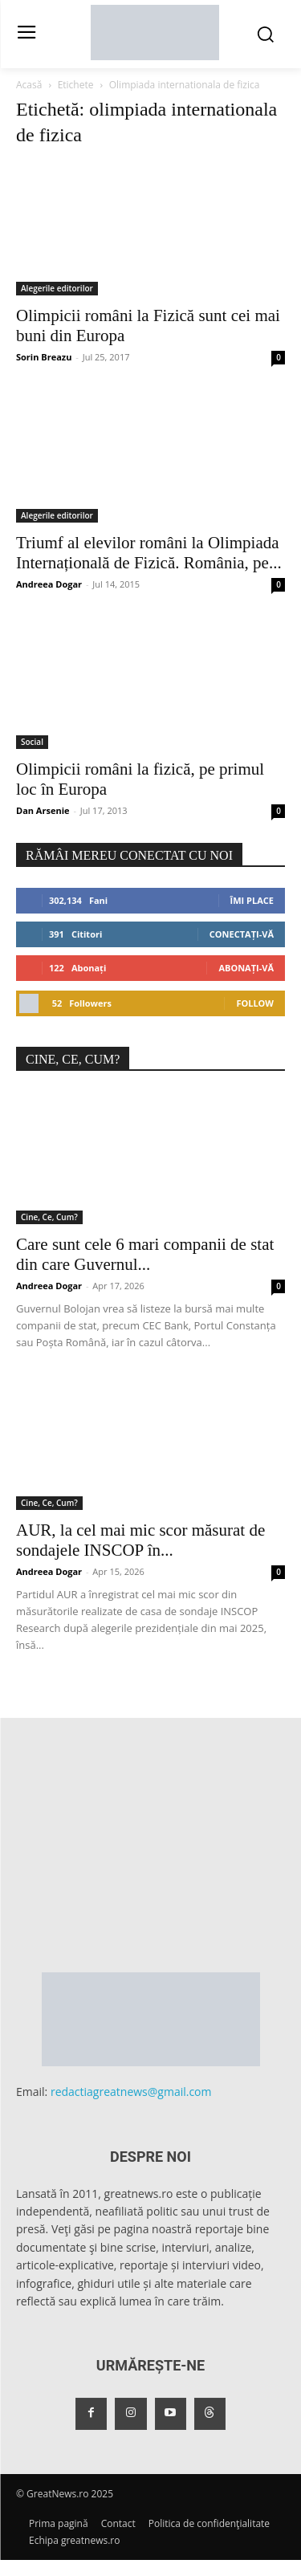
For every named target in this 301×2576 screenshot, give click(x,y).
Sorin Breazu (43, 357)
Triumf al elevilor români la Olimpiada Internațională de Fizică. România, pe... (149, 552)
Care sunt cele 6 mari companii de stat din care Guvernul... (145, 1254)
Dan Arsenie (43, 810)
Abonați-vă (246, 968)
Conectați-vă (241, 934)
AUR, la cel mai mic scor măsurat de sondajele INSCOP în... (140, 1540)
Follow (255, 1003)
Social (32, 741)
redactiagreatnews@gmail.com (131, 2091)
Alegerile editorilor (57, 288)
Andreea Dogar (49, 584)
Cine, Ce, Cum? (49, 1217)
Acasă (29, 85)
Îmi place (252, 900)
